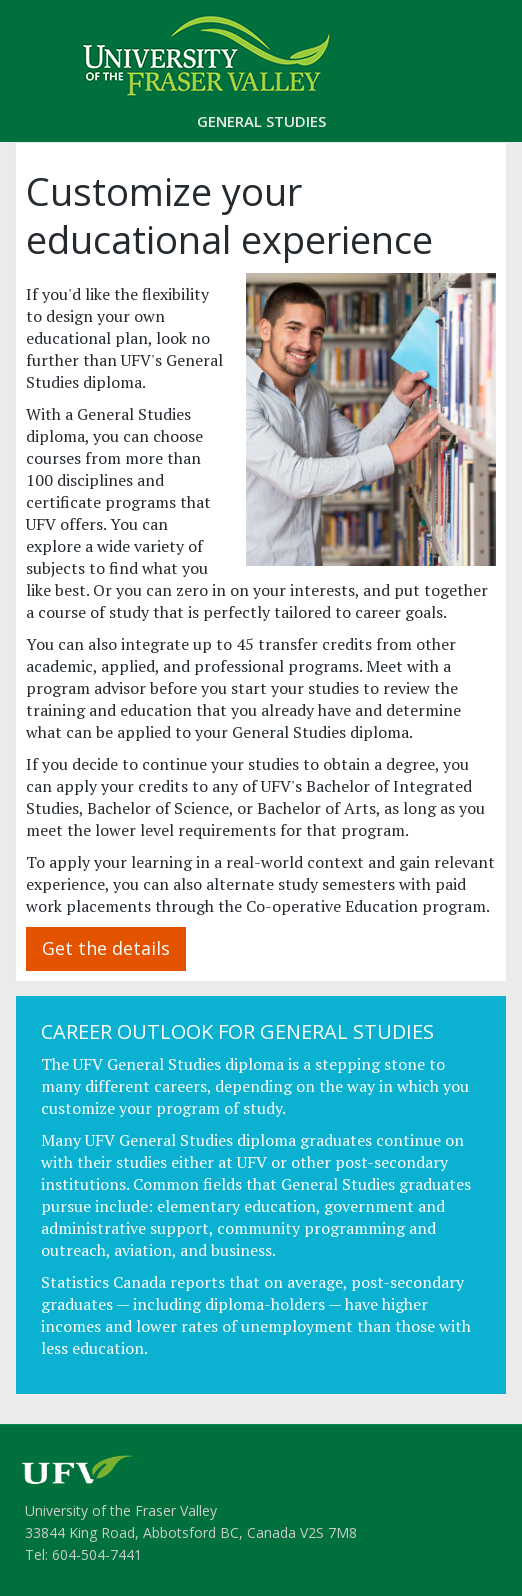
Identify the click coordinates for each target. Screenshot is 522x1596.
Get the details (106, 948)
